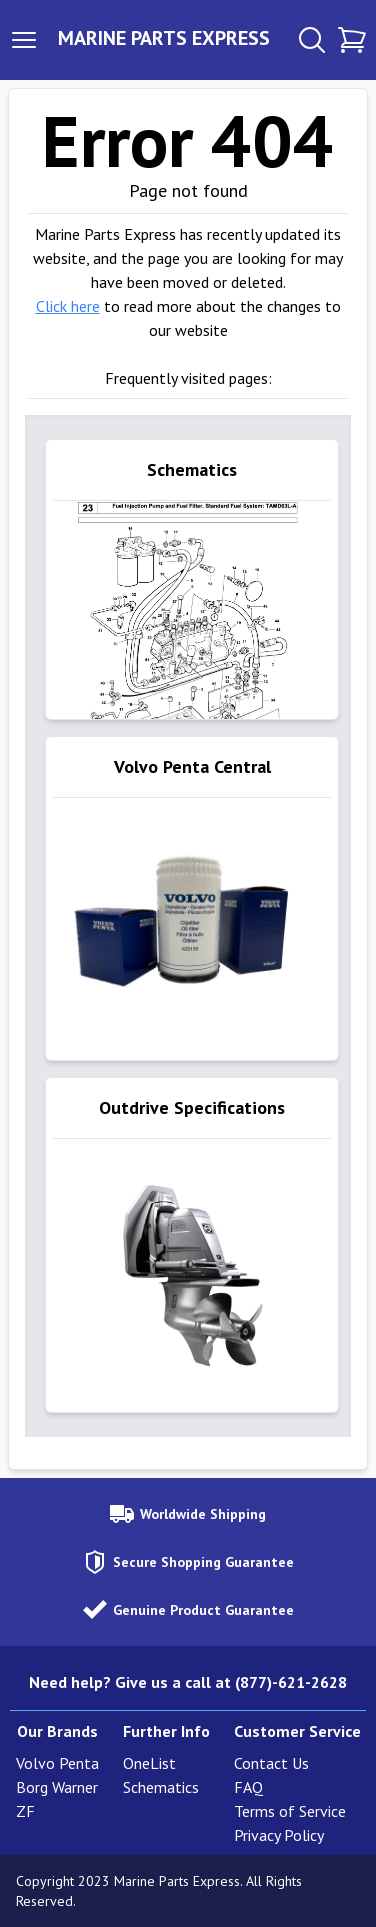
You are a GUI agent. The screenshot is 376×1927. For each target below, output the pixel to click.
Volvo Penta (57, 1763)
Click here (68, 306)
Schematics (161, 1787)
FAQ (248, 1787)
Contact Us (271, 1763)
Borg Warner (57, 1787)
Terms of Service (290, 1811)
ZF (25, 1811)
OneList (149, 1763)
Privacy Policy (279, 1835)
